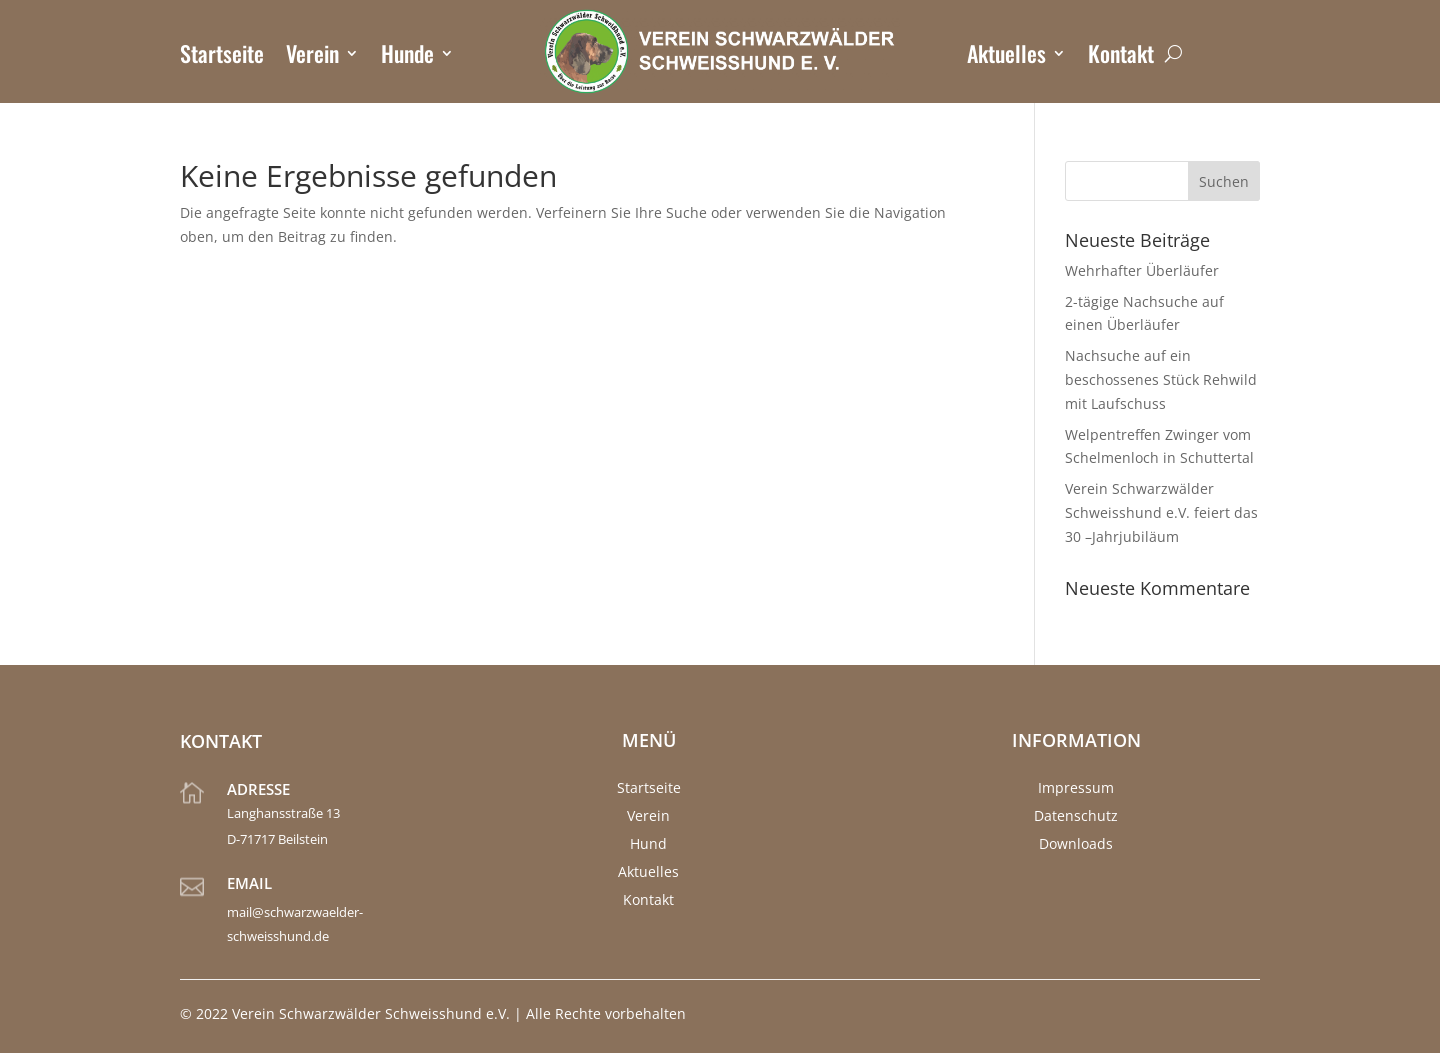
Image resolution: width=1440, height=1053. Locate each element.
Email (249, 883)
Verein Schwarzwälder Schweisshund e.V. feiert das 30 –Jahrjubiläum (1161, 512)
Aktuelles (1006, 57)
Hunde (407, 57)
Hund (648, 843)
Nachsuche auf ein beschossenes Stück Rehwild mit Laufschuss (1161, 379)
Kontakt (1121, 57)
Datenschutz (1076, 815)
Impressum (1076, 787)
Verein (312, 57)
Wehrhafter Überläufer (1142, 270)
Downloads (1076, 843)
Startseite (222, 57)
